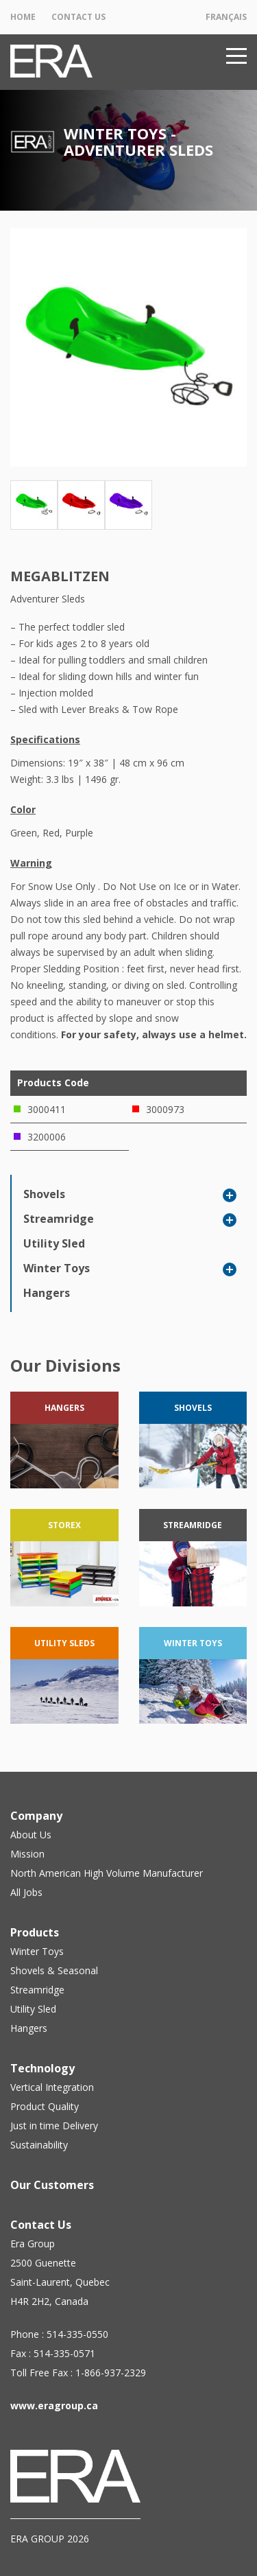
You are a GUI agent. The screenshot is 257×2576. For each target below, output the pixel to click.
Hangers (46, 1292)
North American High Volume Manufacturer (106, 1873)
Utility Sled (54, 1243)
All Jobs (26, 1892)
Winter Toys (56, 1268)
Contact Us (78, 17)
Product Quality (44, 2106)
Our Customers (52, 2184)
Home (23, 17)
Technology (42, 2068)
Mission (27, 1853)
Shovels (44, 1194)
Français (226, 17)
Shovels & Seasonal (54, 1970)
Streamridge (58, 1218)
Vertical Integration (52, 2087)
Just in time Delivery (54, 2125)
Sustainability (39, 2144)
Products (34, 1932)
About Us (30, 1834)
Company (36, 1815)
